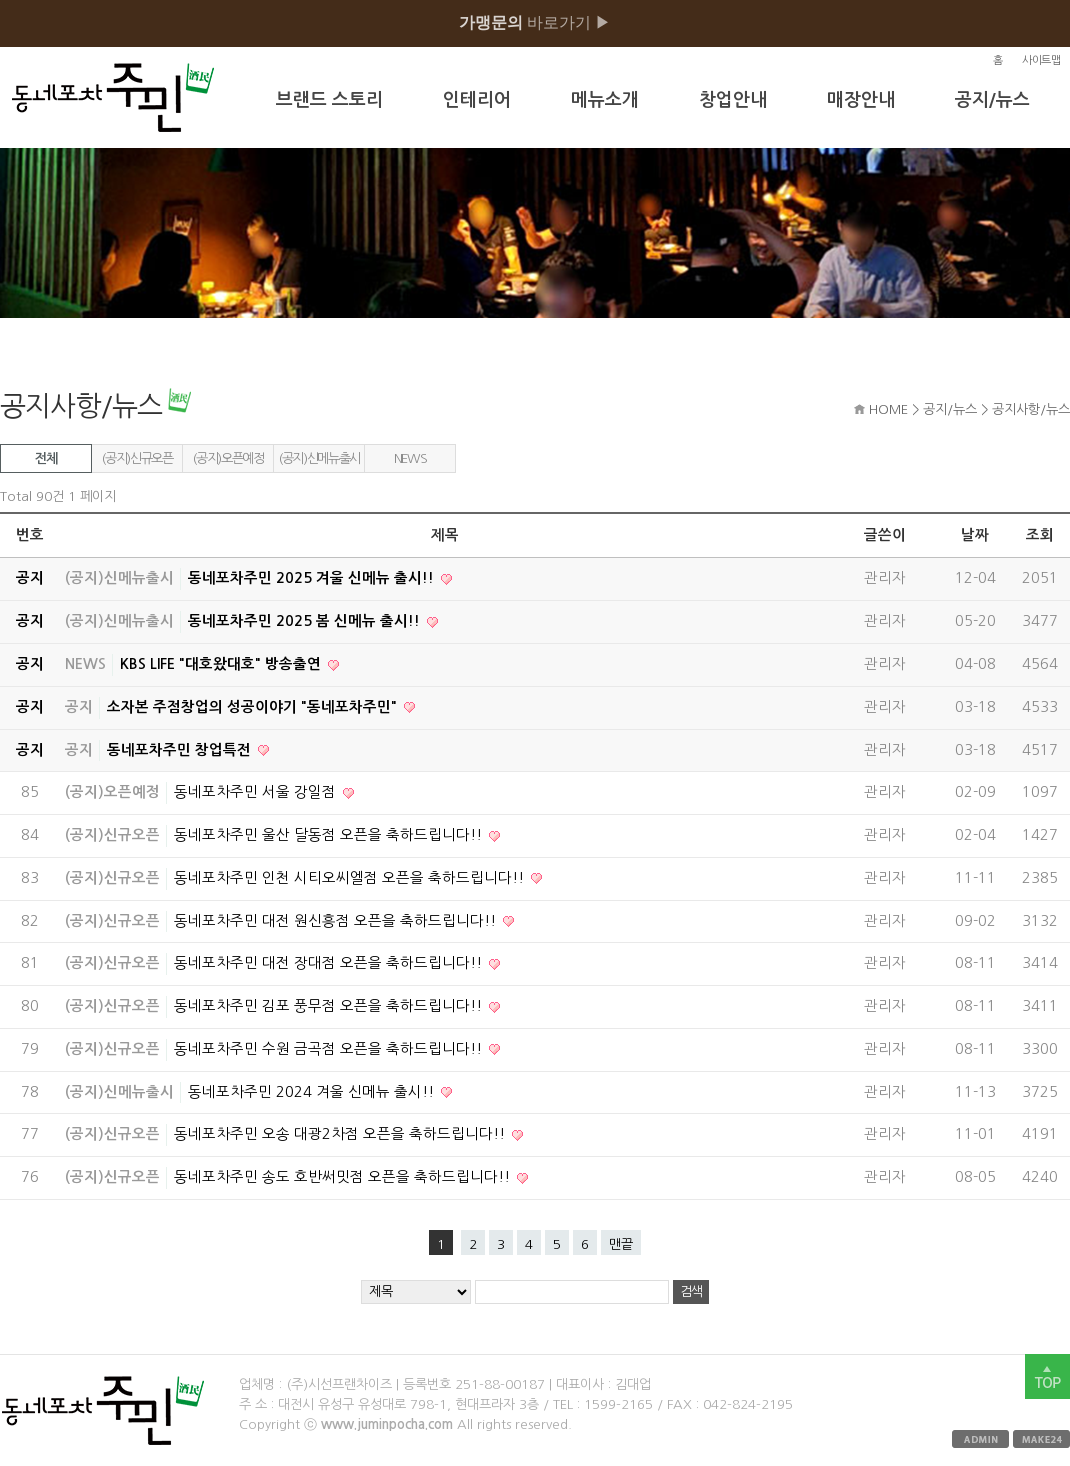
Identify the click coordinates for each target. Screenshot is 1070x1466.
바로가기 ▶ (535, 22)
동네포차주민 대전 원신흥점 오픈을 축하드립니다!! (337, 921)
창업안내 (733, 100)
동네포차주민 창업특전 (181, 750)
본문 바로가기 (0, 0)
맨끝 (621, 1244)
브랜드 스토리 (329, 100)
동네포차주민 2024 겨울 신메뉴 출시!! (313, 1092)
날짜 (975, 535)
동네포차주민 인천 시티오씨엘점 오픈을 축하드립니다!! (351, 878)
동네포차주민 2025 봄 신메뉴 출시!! (306, 621)
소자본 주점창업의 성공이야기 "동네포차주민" (254, 707)
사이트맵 (1041, 60)
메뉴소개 (605, 100)
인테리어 (477, 100)
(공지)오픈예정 (227, 458)
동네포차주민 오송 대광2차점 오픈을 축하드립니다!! (341, 1134)
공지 (79, 707)
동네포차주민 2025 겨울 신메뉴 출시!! (313, 578)
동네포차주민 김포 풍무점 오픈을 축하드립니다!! (330, 1006)
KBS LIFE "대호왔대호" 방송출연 (222, 664)
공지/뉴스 (992, 100)
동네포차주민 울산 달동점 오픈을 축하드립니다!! (330, 835)
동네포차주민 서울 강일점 (257, 792)
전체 (45, 458)
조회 (1040, 535)
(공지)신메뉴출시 (319, 458)
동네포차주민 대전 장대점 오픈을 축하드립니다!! (330, 963)
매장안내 (861, 100)
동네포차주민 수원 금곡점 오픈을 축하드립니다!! (330, 1049)
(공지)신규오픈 (136, 458)
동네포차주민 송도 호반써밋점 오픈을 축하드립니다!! (344, 1177)
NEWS (410, 458)
